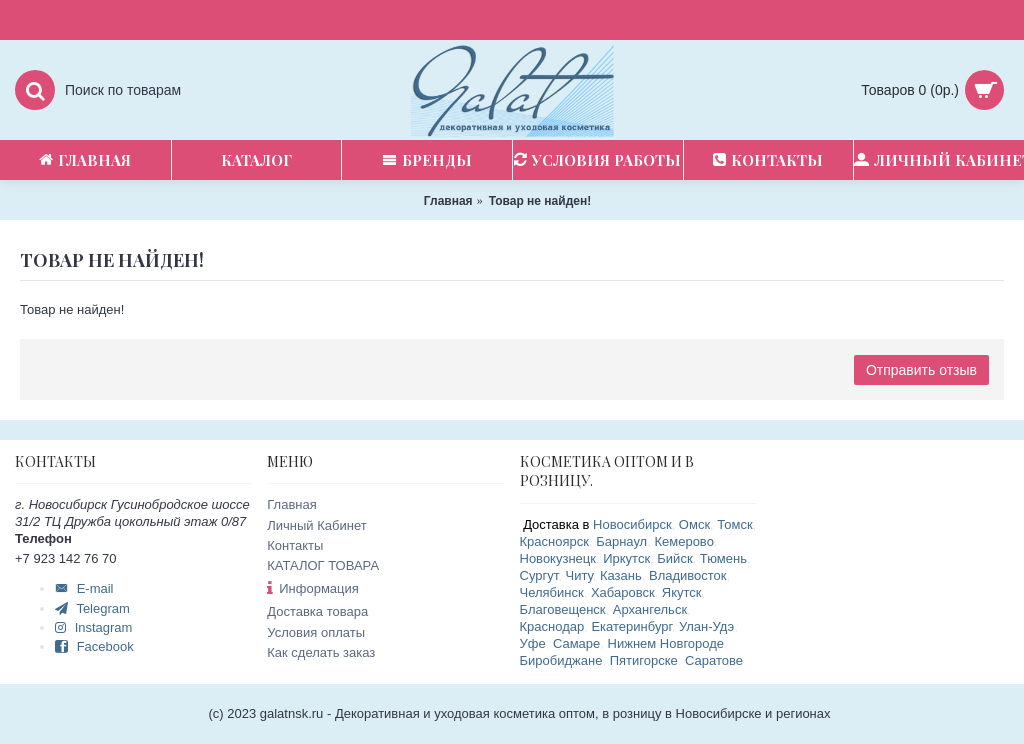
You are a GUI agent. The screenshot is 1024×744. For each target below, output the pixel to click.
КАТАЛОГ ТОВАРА (323, 565)
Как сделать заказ (321, 652)
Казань (621, 575)
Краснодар (552, 626)
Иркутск (626, 558)
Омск (694, 524)
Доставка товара (317, 611)
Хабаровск (623, 592)
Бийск (674, 558)
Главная (291, 504)
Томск (734, 524)
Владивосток (688, 575)
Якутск (682, 592)
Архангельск (650, 609)
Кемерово (683, 541)
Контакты (295, 545)
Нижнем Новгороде (666, 643)
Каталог (256, 160)
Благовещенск (563, 609)
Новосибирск (632, 524)
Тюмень (723, 558)
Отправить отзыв (921, 370)
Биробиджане (561, 660)
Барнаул (621, 541)
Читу (578, 575)
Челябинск (552, 592)
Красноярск (554, 541)
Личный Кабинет (316, 525)
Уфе (533, 643)
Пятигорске (644, 660)
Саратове (714, 660)
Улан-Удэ (706, 626)
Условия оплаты (316, 632)
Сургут (539, 575)
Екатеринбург (631, 626)
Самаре (576, 643)
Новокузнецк (558, 558)
